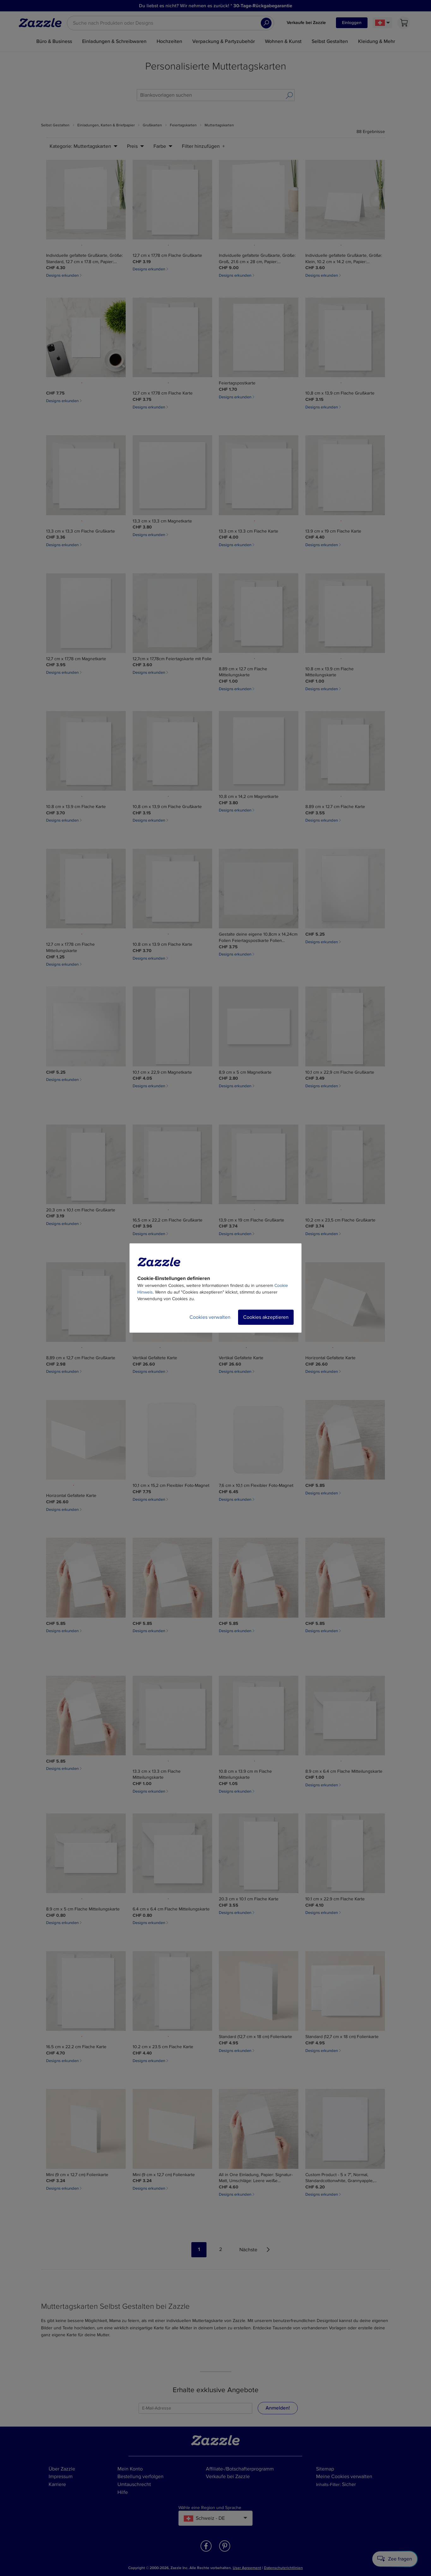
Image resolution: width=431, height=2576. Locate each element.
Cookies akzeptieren (266, 1317)
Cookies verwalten (209, 1317)
